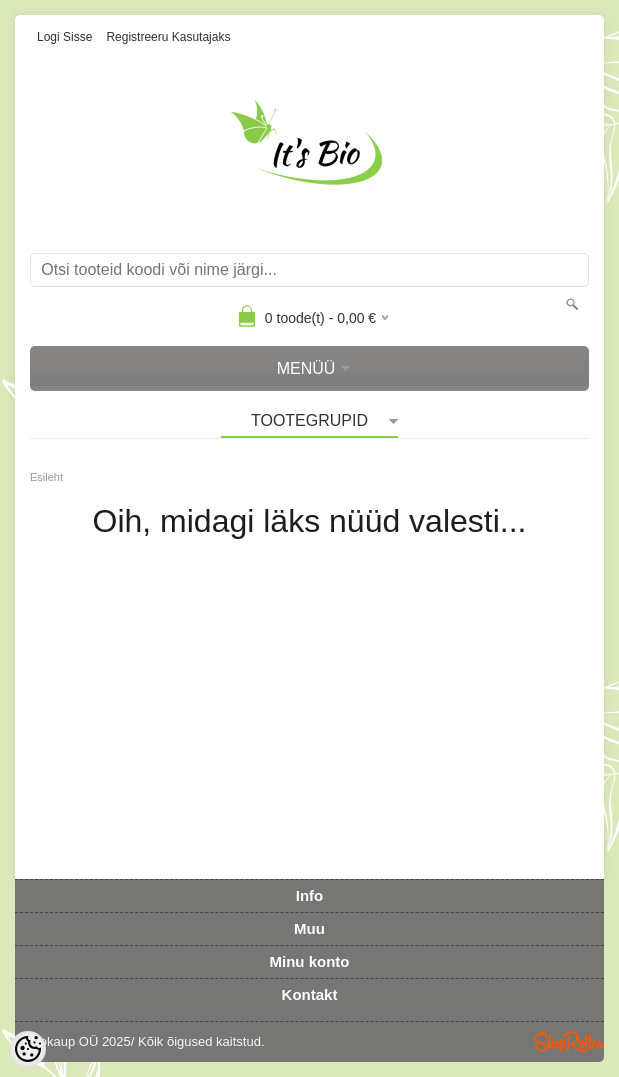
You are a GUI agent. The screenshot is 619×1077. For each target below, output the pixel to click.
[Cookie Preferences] (28, 1049)
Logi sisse (64, 37)
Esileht (46, 477)
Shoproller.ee (569, 1042)
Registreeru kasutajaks (168, 37)
